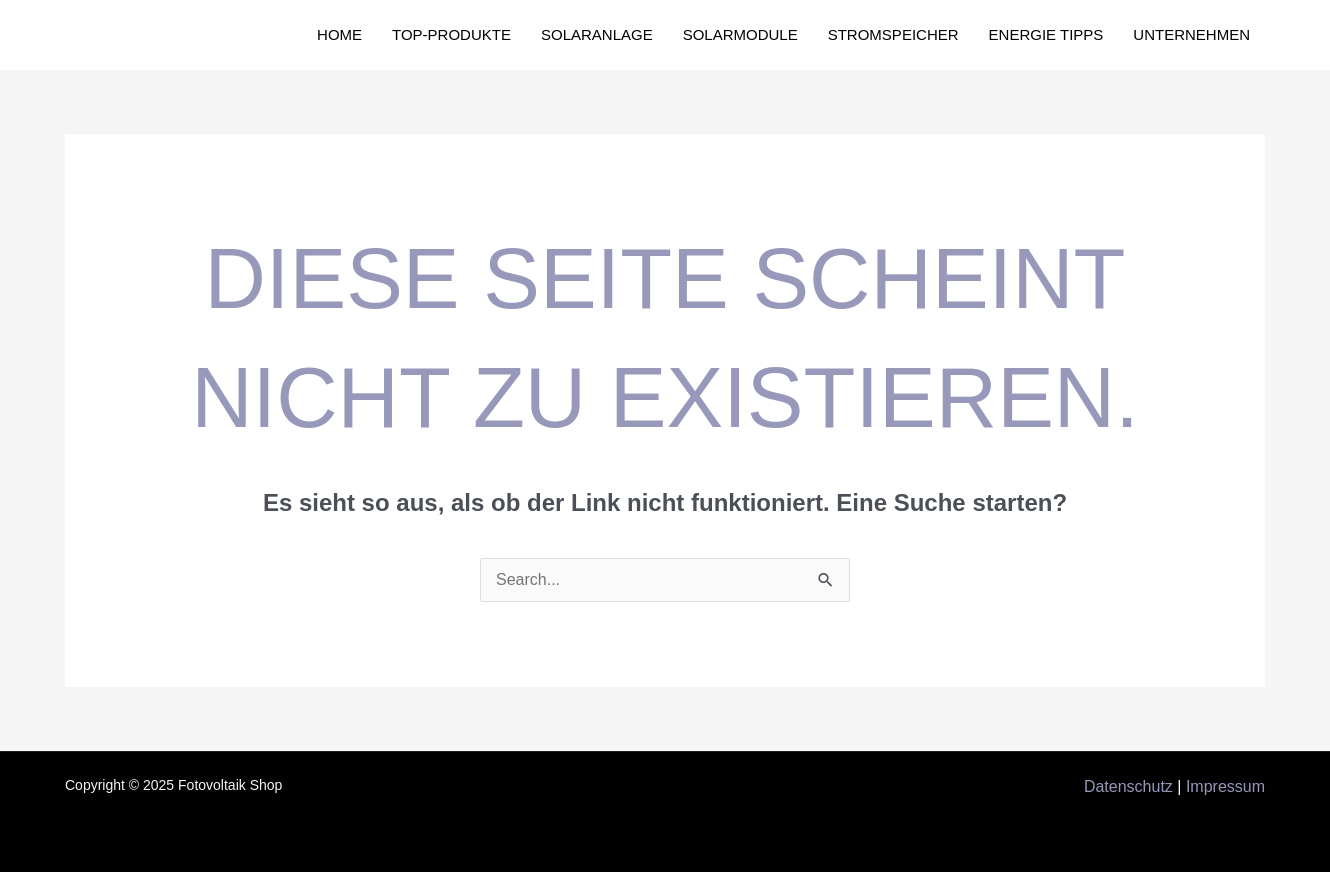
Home (339, 34)
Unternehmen (1191, 34)
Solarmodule (740, 34)
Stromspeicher (893, 34)
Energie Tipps (1046, 34)
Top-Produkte (451, 34)
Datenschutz (1128, 786)
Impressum (1225, 786)
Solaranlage (597, 34)
